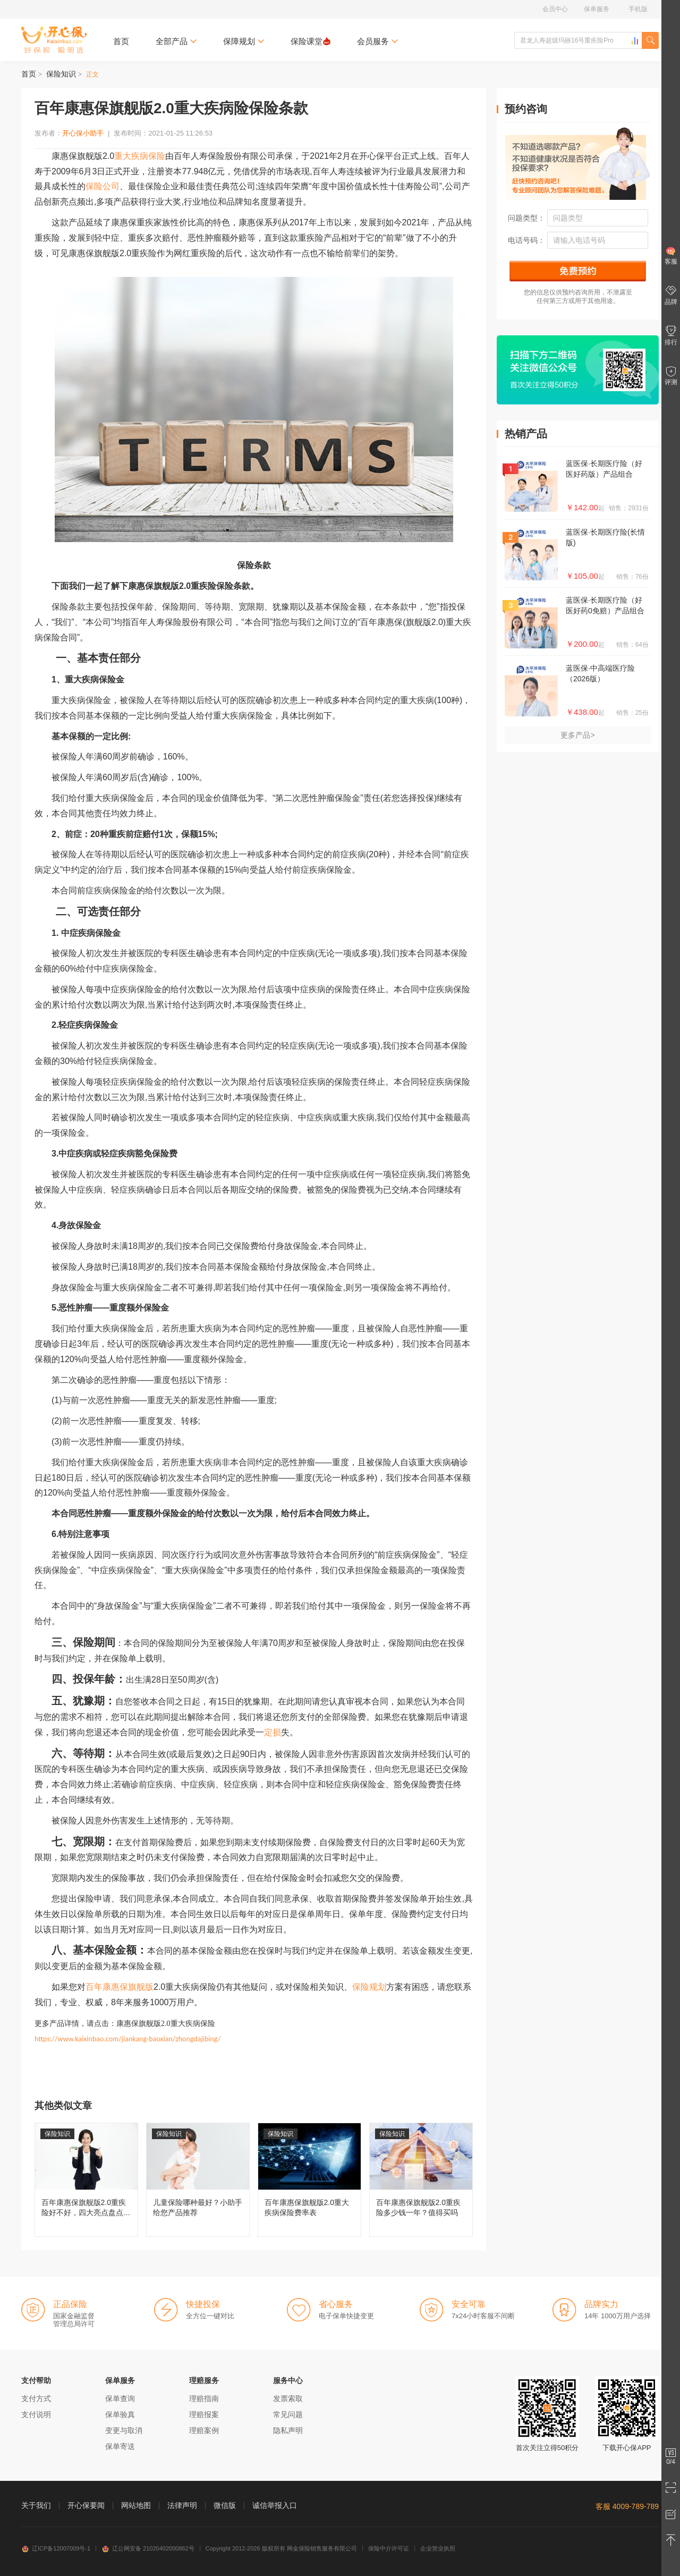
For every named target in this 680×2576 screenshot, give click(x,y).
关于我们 (36, 2505)
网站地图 (136, 2505)
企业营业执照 (437, 2548)
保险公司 (103, 186)
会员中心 (555, 9)
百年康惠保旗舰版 (120, 1986)
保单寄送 (120, 2446)
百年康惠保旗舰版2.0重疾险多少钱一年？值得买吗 (421, 2179)
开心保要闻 (86, 2505)
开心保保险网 (54, 40)
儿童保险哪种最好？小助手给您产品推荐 (198, 2179)
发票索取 (288, 2398)
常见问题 (288, 2414)
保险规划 (369, 1986)
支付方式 (36, 2398)
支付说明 (36, 2414)
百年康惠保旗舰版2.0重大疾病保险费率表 (309, 2179)
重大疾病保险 (139, 156)
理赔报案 (204, 2414)
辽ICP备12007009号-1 (55, 2548)
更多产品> (577, 735)
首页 (121, 41)
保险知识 (61, 74)
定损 (272, 1732)
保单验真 (120, 2414)
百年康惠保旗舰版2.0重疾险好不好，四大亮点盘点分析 (86, 2179)
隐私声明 (288, 2430)
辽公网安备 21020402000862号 (147, 2548)
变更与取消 (123, 2430)
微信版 (225, 2505)
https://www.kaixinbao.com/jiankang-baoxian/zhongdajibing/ (127, 2038)
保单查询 (120, 2398)
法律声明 (182, 2505)
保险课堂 (310, 41)
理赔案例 (204, 2430)
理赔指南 (204, 2398)
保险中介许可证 (388, 2548)
